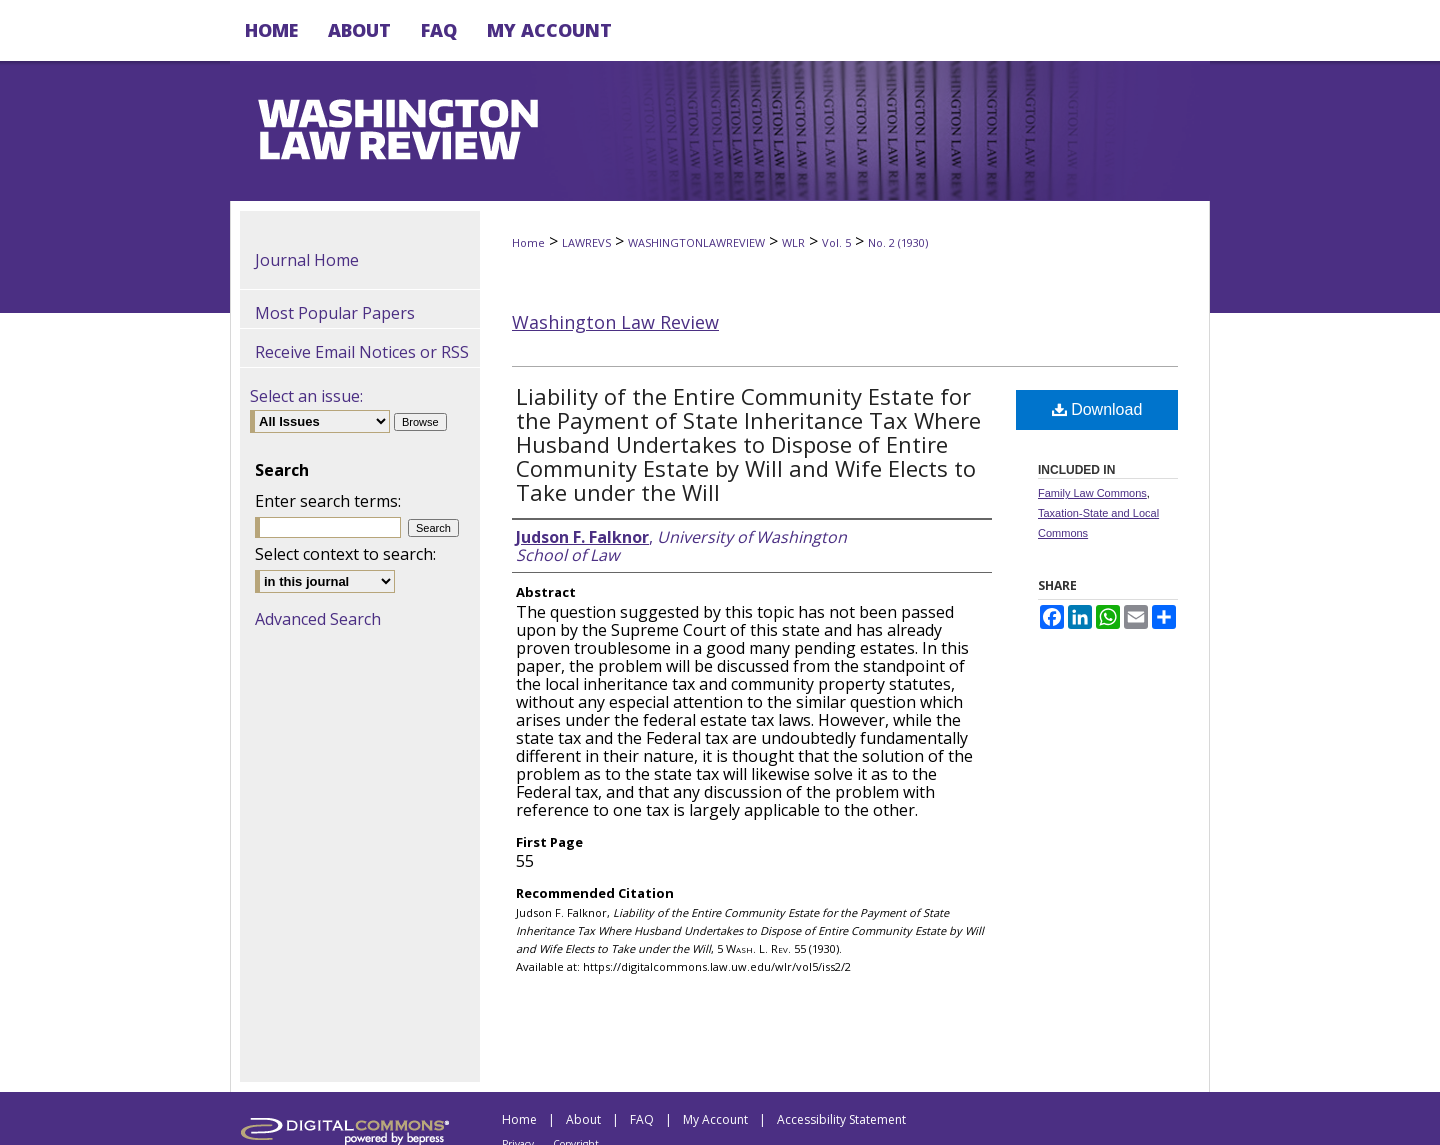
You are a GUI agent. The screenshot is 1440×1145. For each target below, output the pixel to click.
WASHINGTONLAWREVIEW (696, 242)
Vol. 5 (836, 242)
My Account (715, 1119)
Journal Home (307, 260)
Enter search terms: (328, 501)
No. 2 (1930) (898, 242)
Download (1097, 409)
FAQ (642, 1119)
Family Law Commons (1092, 493)
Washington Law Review (615, 322)
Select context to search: (345, 554)
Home (528, 242)
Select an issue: (306, 396)
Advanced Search (318, 619)
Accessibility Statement (841, 1119)
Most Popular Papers (335, 313)
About (583, 1119)
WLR (793, 242)
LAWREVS (586, 242)
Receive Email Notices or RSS (362, 352)
